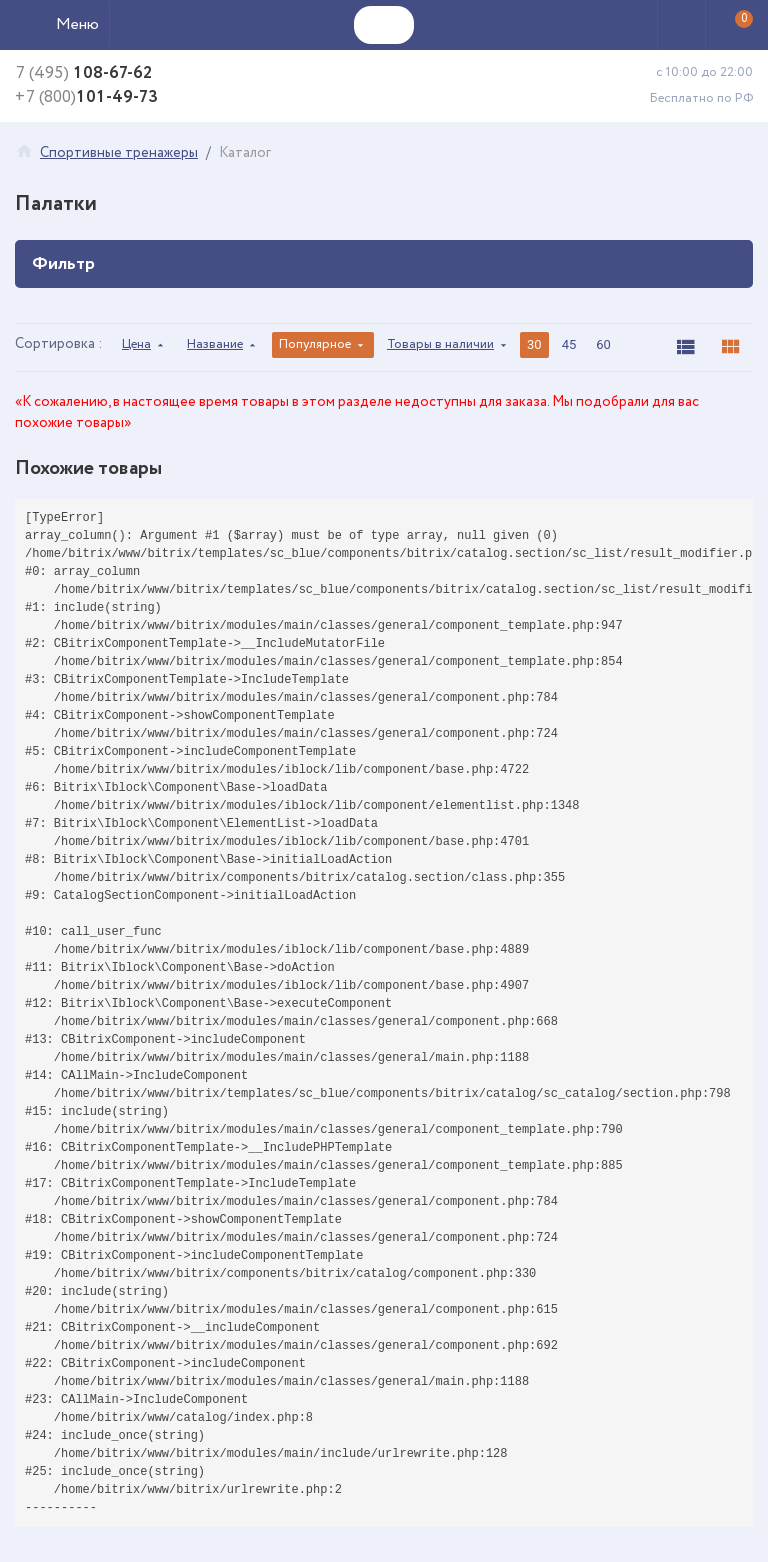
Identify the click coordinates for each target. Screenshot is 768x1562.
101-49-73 (86, 98)
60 (603, 344)
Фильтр (384, 264)
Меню (77, 24)
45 (569, 344)
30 (534, 344)
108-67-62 (83, 74)
